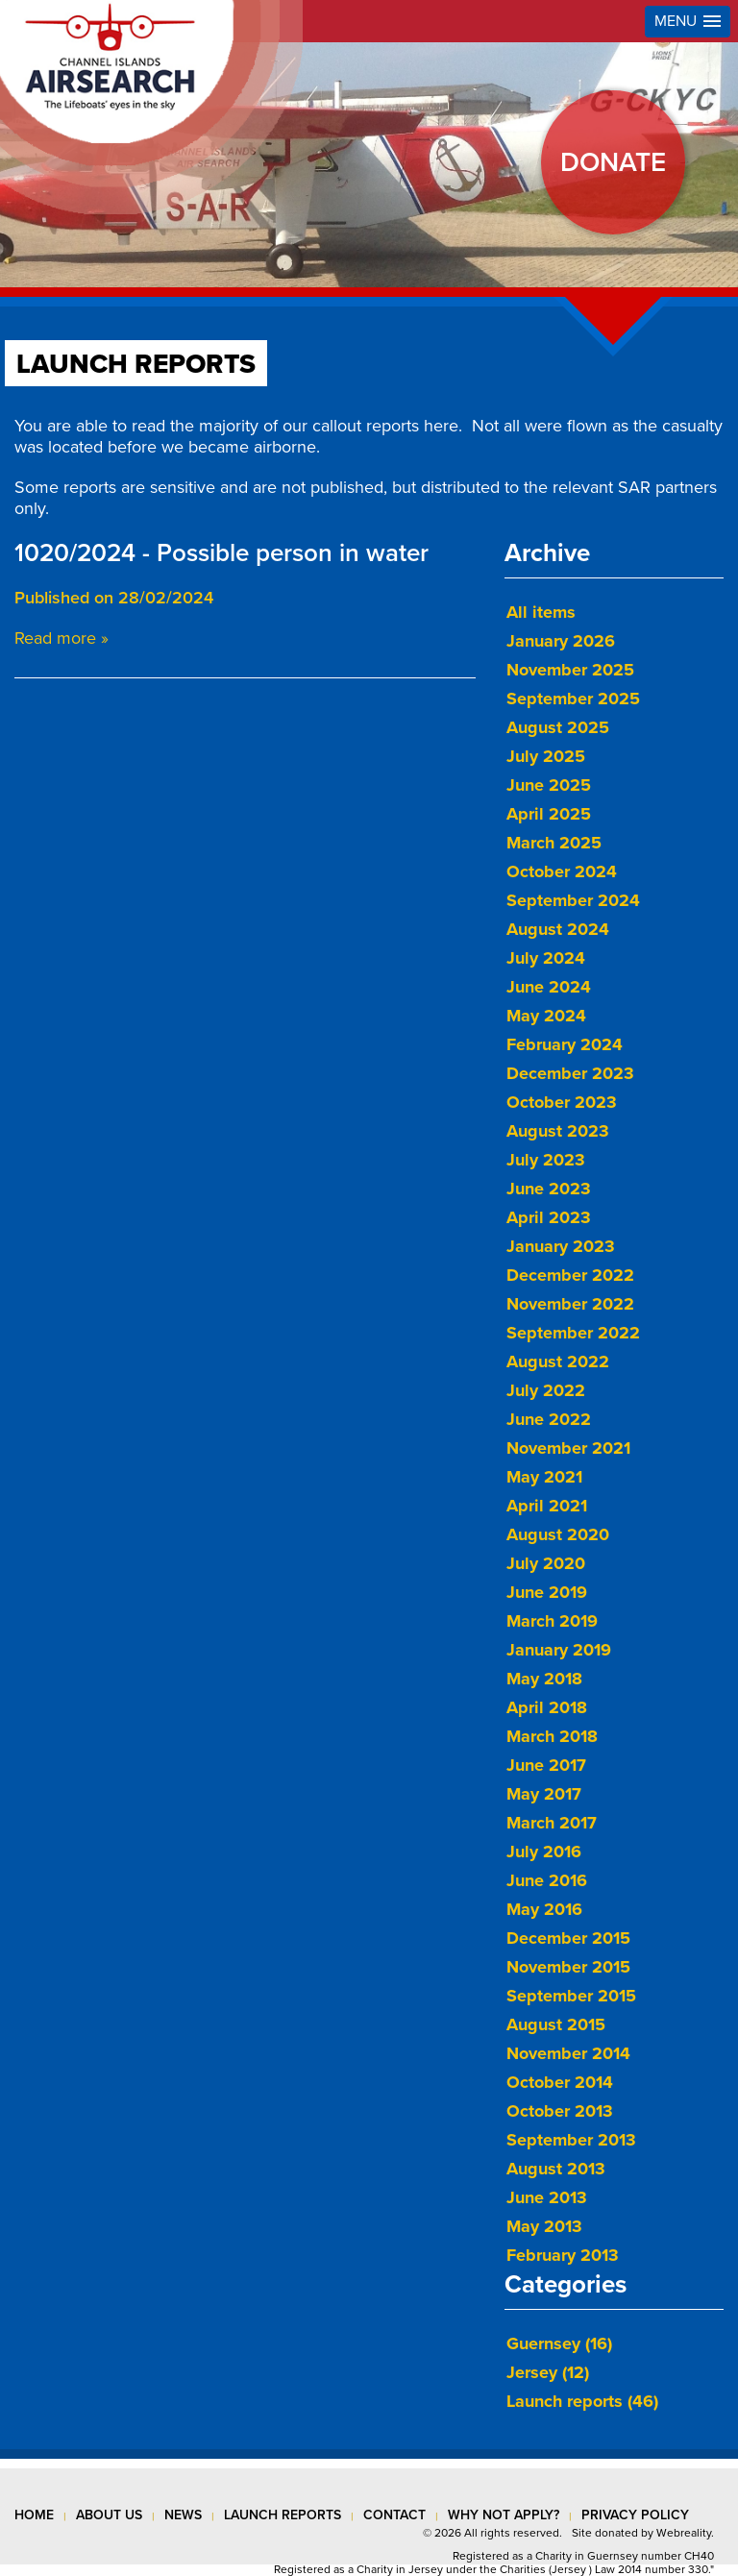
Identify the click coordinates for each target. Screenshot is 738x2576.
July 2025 (545, 756)
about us (109, 2515)
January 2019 (558, 1649)
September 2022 (573, 1332)
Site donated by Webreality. (643, 2532)
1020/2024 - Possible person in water (221, 553)
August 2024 (557, 929)
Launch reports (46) (582, 2401)
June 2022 (548, 1419)
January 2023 (560, 1246)
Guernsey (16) (559, 2343)
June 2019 (546, 1592)
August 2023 (557, 1130)
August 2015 (555, 2024)
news (183, 2515)
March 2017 (551, 1822)
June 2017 (546, 1765)
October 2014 (559, 2082)
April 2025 (548, 813)
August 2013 (555, 2168)
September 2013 (571, 2139)
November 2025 (570, 669)
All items (541, 612)
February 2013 (562, 2255)
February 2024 (564, 1044)
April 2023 (548, 1217)
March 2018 (552, 1736)
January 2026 (560, 640)
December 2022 (570, 1275)
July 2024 (545, 958)
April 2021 (546, 1505)
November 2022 (570, 1303)
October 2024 (561, 871)
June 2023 (548, 1188)
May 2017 (543, 1793)
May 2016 (544, 1909)
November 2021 (568, 1448)
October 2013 (559, 2111)
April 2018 (546, 1707)
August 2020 (557, 1534)
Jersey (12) (547, 2372)
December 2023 (570, 1073)
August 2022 (557, 1361)
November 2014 (568, 2053)
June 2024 (548, 986)
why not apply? (503, 2515)
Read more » (61, 638)
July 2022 (545, 1390)
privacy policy (635, 2515)
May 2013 (544, 2226)
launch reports (282, 2515)
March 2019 (552, 1620)
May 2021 (544, 1476)
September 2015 (571, 1995)
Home (34, 2515)
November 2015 (568, 1966)
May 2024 (546, 1015)
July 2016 (543, 1851)
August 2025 (557, 727)
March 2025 (554, 842)
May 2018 (544, 1678)
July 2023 (545, 1159)
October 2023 (561, 1102)
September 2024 (573, 900)
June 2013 (546, 2197)
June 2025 (548, 785)
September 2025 (573, 698)
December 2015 (568, 1938)
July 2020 (545, 1563)
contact (394, 2515)
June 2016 (546, 1880)
